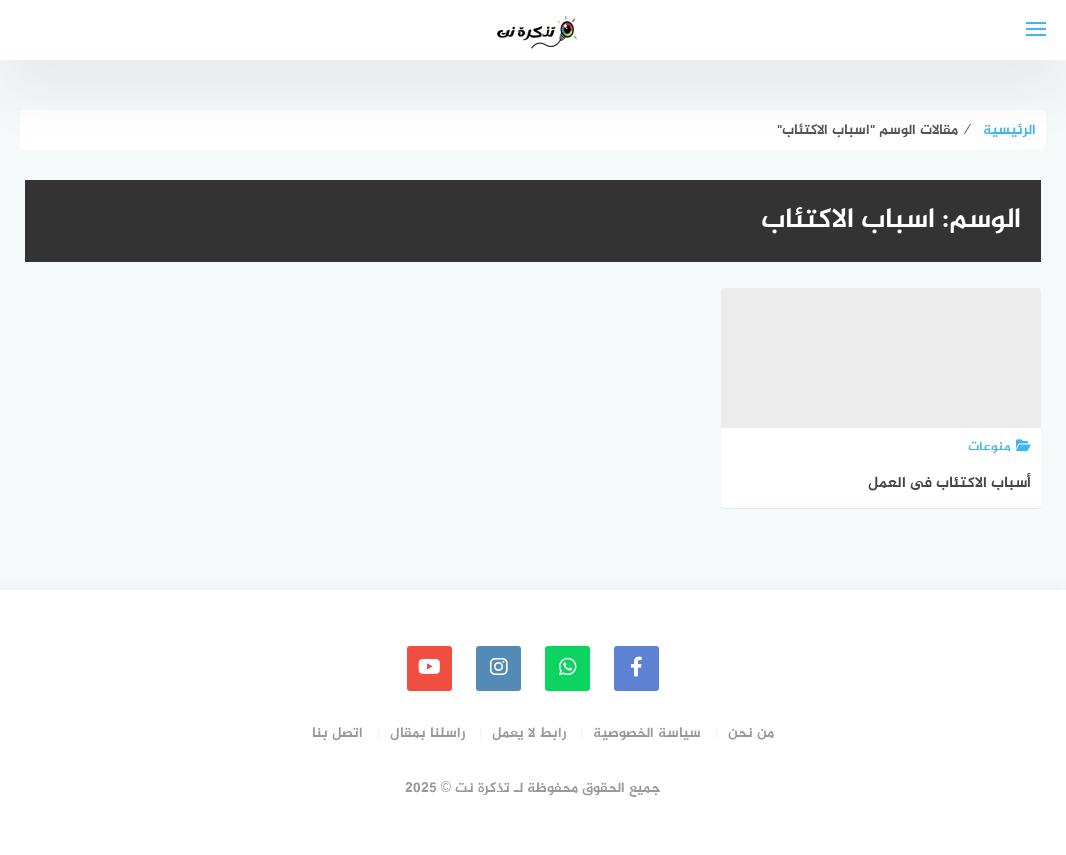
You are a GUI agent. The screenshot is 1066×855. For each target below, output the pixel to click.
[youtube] (429, 668)
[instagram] (498, 668)
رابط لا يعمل (529, 733)
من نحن (751, 733)
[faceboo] (636, 668)
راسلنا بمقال (427, 733)
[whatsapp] (567, 668)
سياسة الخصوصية (647, 733)
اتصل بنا (337, 733)
